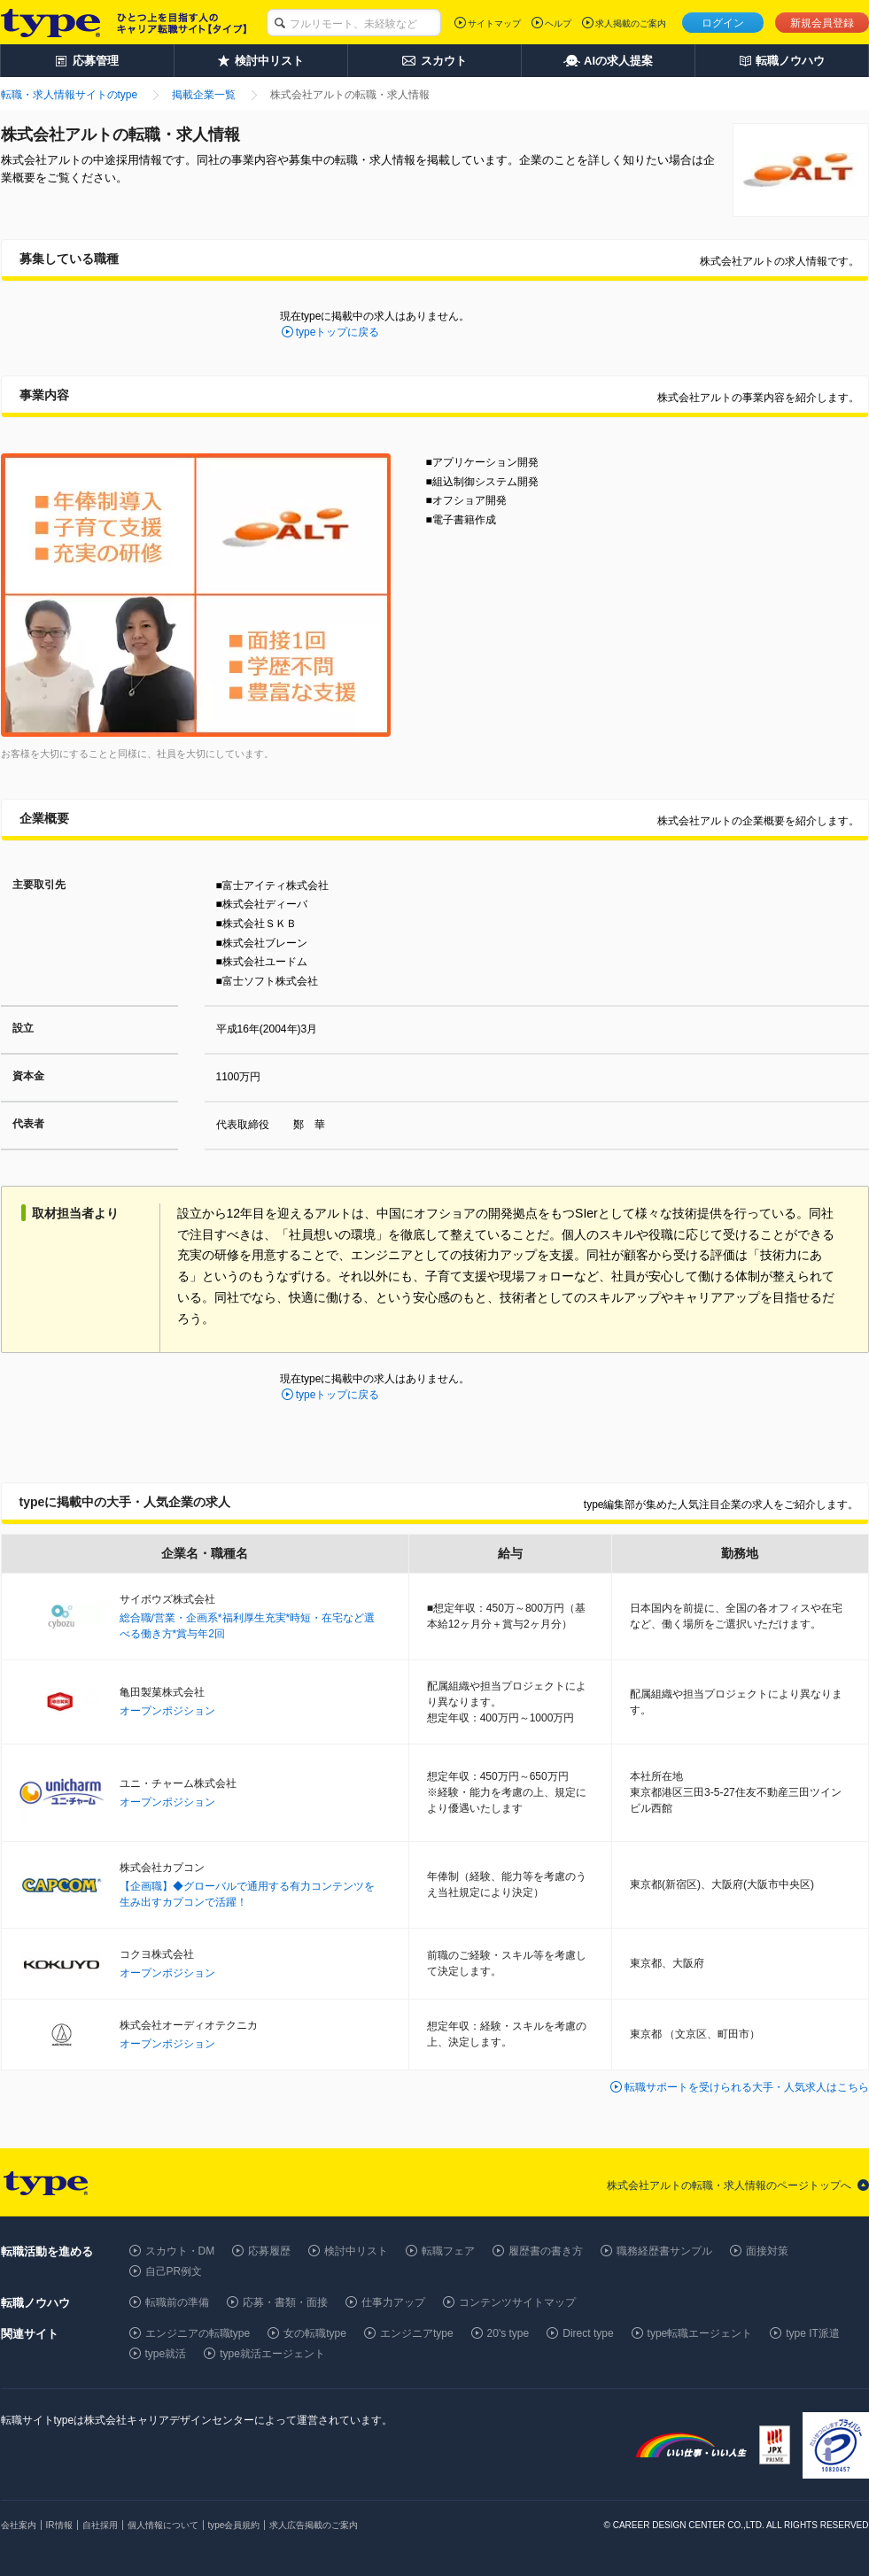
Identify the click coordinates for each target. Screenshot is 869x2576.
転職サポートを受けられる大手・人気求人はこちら (747, 2087)
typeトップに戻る (338, 332)
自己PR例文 (174, 2271)
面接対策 (767, 2251)
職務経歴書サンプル (664, 2251)
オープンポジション (167, 1711)
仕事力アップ (393, 2302)
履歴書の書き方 (545, 2251)
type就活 (166, 2354)
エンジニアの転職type (198, 2333)
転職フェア (448, 2251)
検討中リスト (356, 2251)
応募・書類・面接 (285, 2302)
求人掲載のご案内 (630, 23)
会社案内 (18, 2525)
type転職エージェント (700, 2333)
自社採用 (100, 2525)
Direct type (588, 2333)
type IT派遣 (813, 2333)
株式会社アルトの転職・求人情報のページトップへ (729, 2185)
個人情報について (163, 2525)
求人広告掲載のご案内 (313, 2525)
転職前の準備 (177, 2302)
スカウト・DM (180, 2251)
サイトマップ (494, 23)
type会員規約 (234, 2525)
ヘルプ (558, 23)
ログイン (723, 23)
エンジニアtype (417, 2333)
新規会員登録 (822, 23)
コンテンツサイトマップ (517, 2302)
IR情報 (59, 2525)
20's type (508, 2333)
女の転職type (314, 2333)
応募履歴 (269, 2251)
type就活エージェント (272, 2354)
